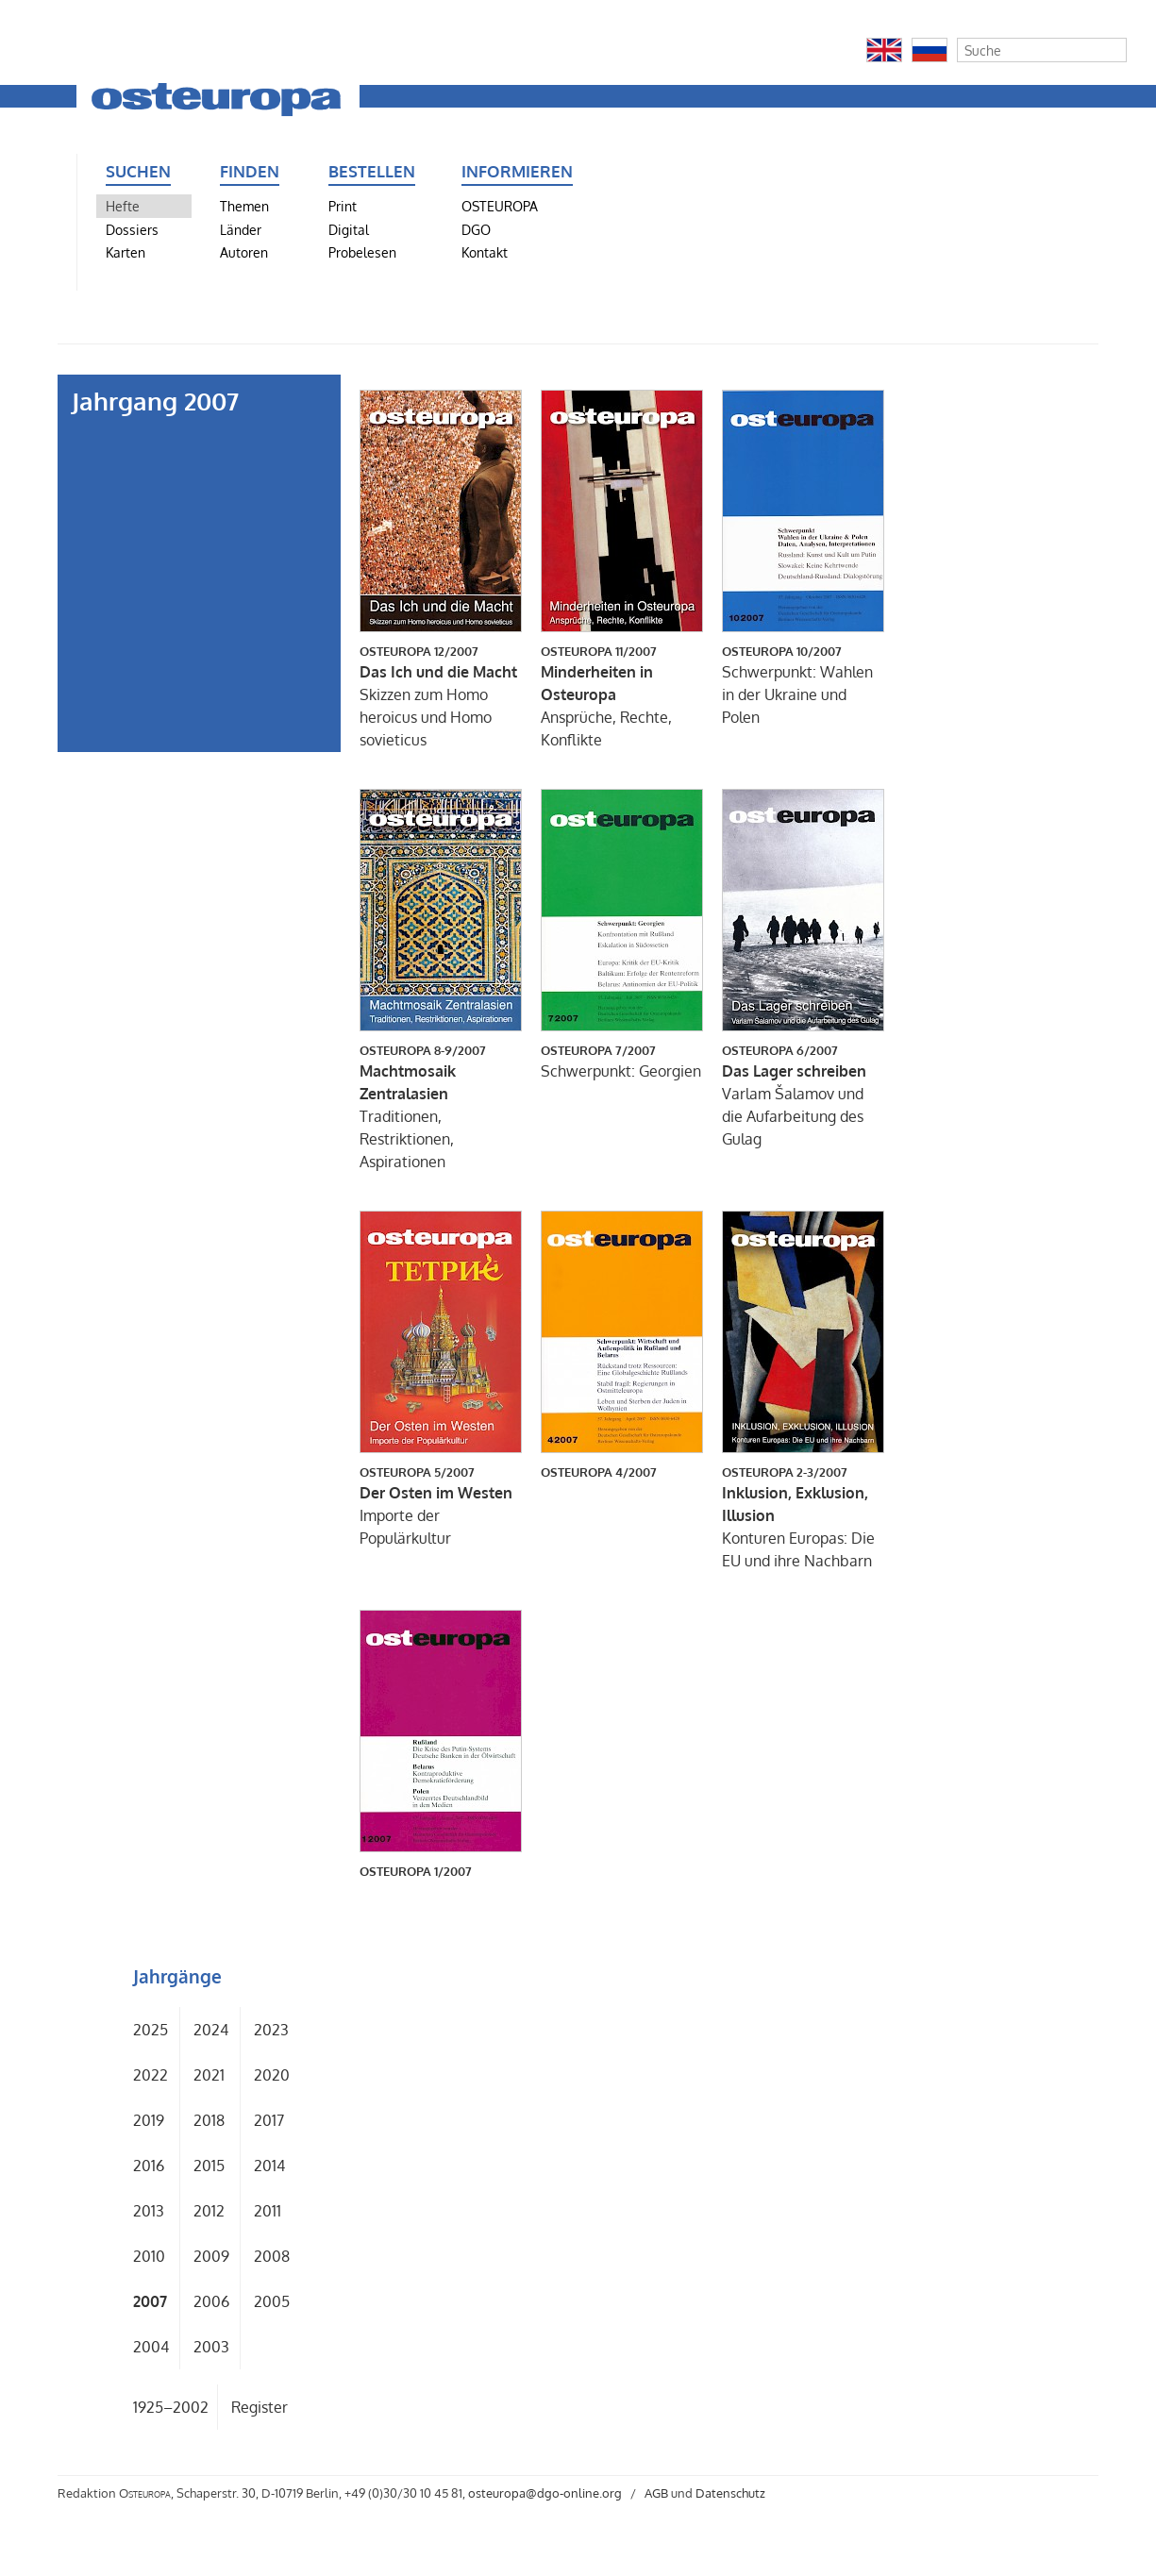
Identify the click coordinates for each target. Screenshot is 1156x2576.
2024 (210, 2029)
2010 (149, 2256)
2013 (148, 2210)
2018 (209, 2120)
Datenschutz (730, 2493)
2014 (269, 2165)
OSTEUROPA (499, 205)
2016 (148, 2165)
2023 (271, 2029)
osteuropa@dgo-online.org (545, 2493)
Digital (348, 229)
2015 (209, 2165)
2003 (211, 2346)
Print (342, 205)
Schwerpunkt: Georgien (622, 1060)
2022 (150, 2075)
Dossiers (132, 229)
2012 (209, 2210)
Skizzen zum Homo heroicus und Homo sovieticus (441, 695)
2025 (150, 2029)
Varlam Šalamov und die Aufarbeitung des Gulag (803, 1094)
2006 (211, 2301)
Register (259, 2407)
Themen (244, 205)
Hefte (123, 205)
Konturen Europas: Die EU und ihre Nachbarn (803, 1516)
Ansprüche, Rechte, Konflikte (622, 695)
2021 (209, 2075)
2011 (267, 2210)
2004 (151, 2346)
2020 (272, 2075)
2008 (272, 2256)
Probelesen (362, 251)
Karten (125, 251)
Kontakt (484, 251)
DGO (476, 229)
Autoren (244, 251)
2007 (150, 2301)
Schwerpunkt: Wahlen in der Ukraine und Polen (803, 684)
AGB (656, 2493)
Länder (240, 229)
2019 (148, 2120)
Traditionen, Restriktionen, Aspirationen (441, 1106)
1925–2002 (171, 2407)
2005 (272, 2301)
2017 (269, 2120)
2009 (211, 2256)
